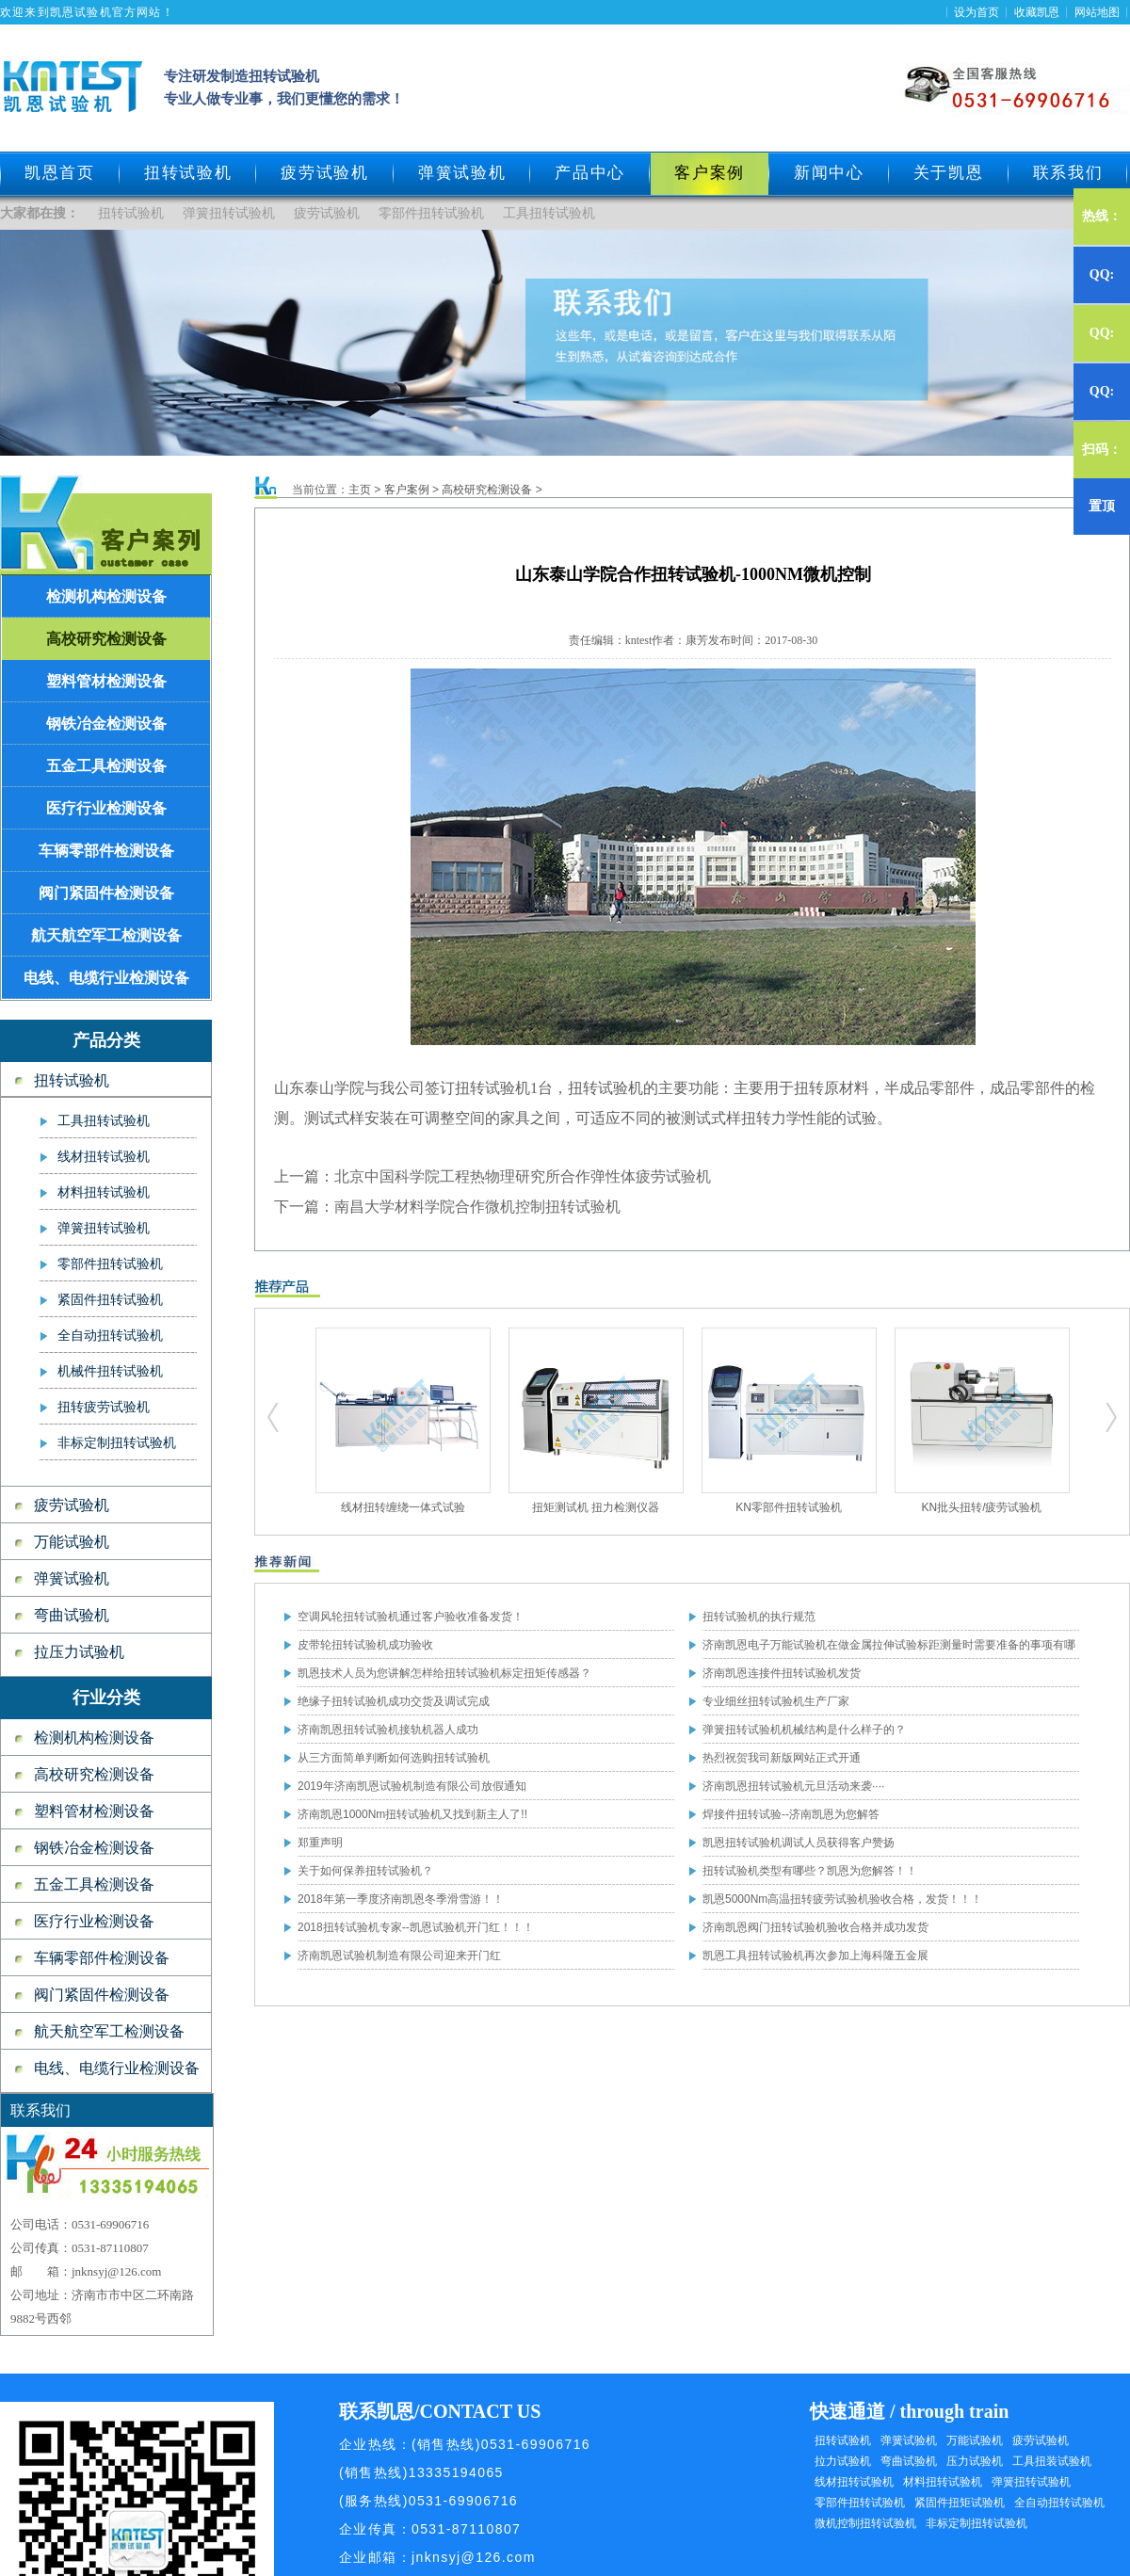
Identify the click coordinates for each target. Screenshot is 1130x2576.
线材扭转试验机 (103, 1157)
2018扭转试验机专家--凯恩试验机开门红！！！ (416, 1927)
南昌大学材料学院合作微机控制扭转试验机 (477, 1207)
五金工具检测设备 (106, 766)
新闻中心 (829, 173)
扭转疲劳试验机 (103, 1407)
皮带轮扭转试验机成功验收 (365, 1644)
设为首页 (976, 12)
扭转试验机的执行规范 (758, 1616)
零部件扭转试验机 (431, 213)
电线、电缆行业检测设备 (106, 978)
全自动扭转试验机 (110, 1335)
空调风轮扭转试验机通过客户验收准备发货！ (411, 1616)
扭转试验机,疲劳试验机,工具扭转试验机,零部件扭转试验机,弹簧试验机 (273, 1418)
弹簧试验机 (462, 173)
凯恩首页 (59, 173)
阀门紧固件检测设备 (106, 893)
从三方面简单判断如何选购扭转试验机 (394, 1757)
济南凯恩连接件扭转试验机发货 (781, 1673)
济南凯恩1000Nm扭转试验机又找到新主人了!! (412, 1814)
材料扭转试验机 (103, 1192)
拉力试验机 (843, 2461)
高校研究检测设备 (106, 639)
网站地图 (1097, 12)
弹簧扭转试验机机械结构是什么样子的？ (804, 1729)
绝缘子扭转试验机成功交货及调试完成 (394, 1701)
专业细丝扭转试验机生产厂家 (775, 1701)
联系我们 (1068, 173)
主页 (359, 489)
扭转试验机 (188, 173)
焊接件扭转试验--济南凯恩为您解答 (791, 1814)
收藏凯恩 (1036, 12)
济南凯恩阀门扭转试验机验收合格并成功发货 (815, 1927)
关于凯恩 (948, 173)
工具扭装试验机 (1051, 2461)
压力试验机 (974, 2461)
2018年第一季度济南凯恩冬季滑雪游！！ (401, 1899)
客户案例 (406, 489)
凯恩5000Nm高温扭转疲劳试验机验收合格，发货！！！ (842, 1899)
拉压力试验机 (79, 1652)
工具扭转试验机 (549, 213)
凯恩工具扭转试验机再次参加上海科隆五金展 (815, 1955)
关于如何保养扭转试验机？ (365, 1870)
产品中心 (590, 173)
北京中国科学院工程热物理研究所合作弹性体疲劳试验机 (522, 1176)
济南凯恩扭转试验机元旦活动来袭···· (793, 1786)
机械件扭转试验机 (110, 1371)
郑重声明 (320, 1842)
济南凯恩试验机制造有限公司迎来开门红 (399, 1955)
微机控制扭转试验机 (865, 2523)
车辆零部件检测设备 (106, 851)
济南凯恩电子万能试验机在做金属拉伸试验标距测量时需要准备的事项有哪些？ (888, 1648)
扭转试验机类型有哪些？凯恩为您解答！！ (809, 1870)
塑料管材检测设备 (106, 681)
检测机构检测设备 (106, 596)
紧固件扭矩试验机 (959, 2502)
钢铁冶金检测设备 (106, 724)
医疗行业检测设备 (106, 808)
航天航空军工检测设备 (106, 935)
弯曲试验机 (71, 1615)
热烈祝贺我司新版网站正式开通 (781, 1757)
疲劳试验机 (325, 173)
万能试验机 (71, 1542)
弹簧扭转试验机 (229, 213)
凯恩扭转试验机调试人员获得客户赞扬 (798, 1842)
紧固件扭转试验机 (110, 1300)
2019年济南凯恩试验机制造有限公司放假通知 (412, 1786)
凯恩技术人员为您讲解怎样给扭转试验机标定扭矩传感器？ (444, 1673)
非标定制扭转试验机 (116, 1443)
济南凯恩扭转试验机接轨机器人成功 (388, 1729)
